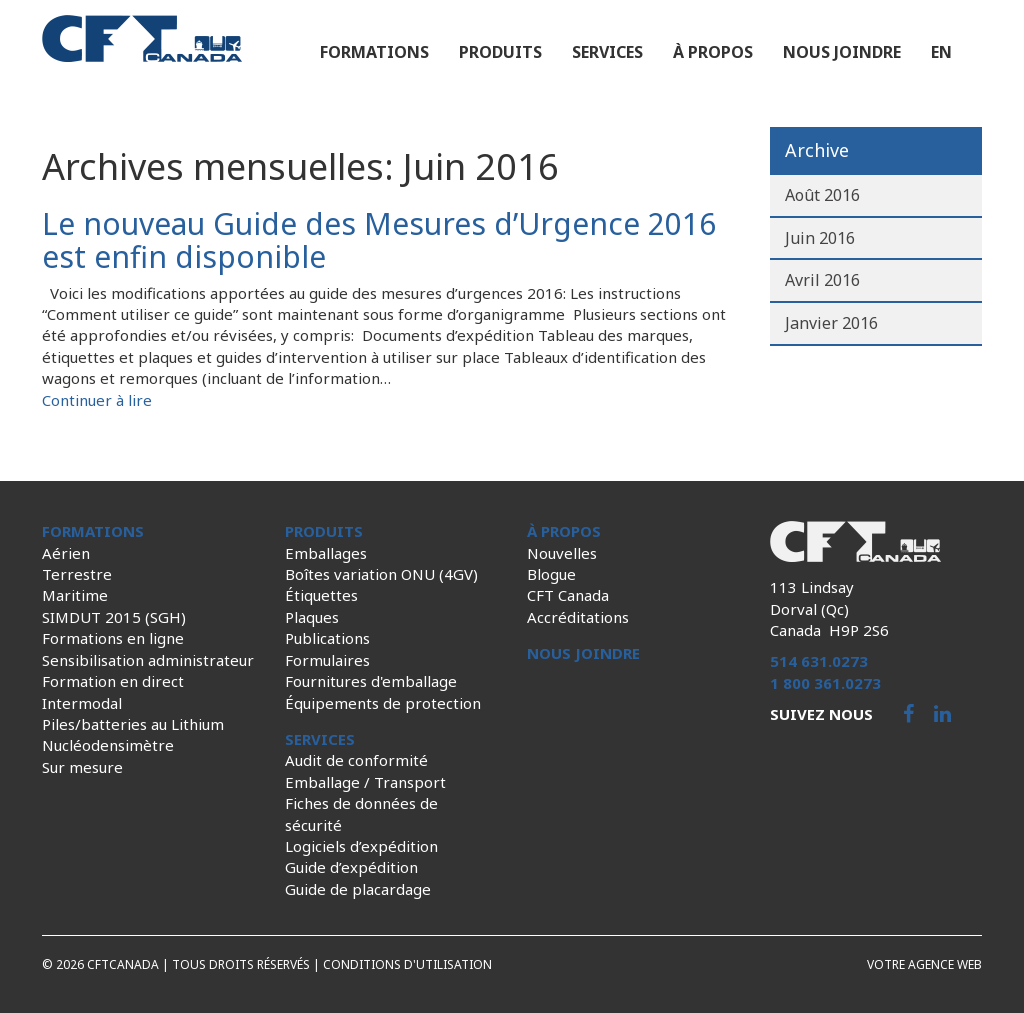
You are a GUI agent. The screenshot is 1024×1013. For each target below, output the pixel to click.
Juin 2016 (820, 238)
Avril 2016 (822, 280)
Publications (327, 638)
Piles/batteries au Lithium (133, 724)
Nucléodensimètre (108, 745)
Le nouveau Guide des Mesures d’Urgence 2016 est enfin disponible (379, 240)
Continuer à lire (97, 400)
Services (607, 52)
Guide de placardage (358, 889)
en (941, 52)
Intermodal (82, 703)
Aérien (66, 553)
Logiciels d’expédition (361, 846)
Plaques (312, 617)
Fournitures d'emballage (371, 681)
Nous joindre (842, 52)
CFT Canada (568, 595)
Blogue (551, 574)
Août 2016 (822, 195)
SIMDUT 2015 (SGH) (114, 617)
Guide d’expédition (351, 867)
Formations (374, 52)
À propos (713, 52)
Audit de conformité (356, 760)
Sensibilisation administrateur (148, 660)
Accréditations (578, 617)
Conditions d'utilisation (407, 964)
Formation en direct (113, 681)
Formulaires (327, 660)
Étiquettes (321, 595)
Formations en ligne (113, 638)
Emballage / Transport (365, 782)
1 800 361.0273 (825, 683)
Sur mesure (82, 767)
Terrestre (77, 574)
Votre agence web (924, 964)
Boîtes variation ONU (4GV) (381, 574)
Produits (500, 52)
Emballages (326, 553)
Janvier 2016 (831, 323)
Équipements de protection (383, 703)
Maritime (75, 595)
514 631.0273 (819, 661)
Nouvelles (562, 553)
